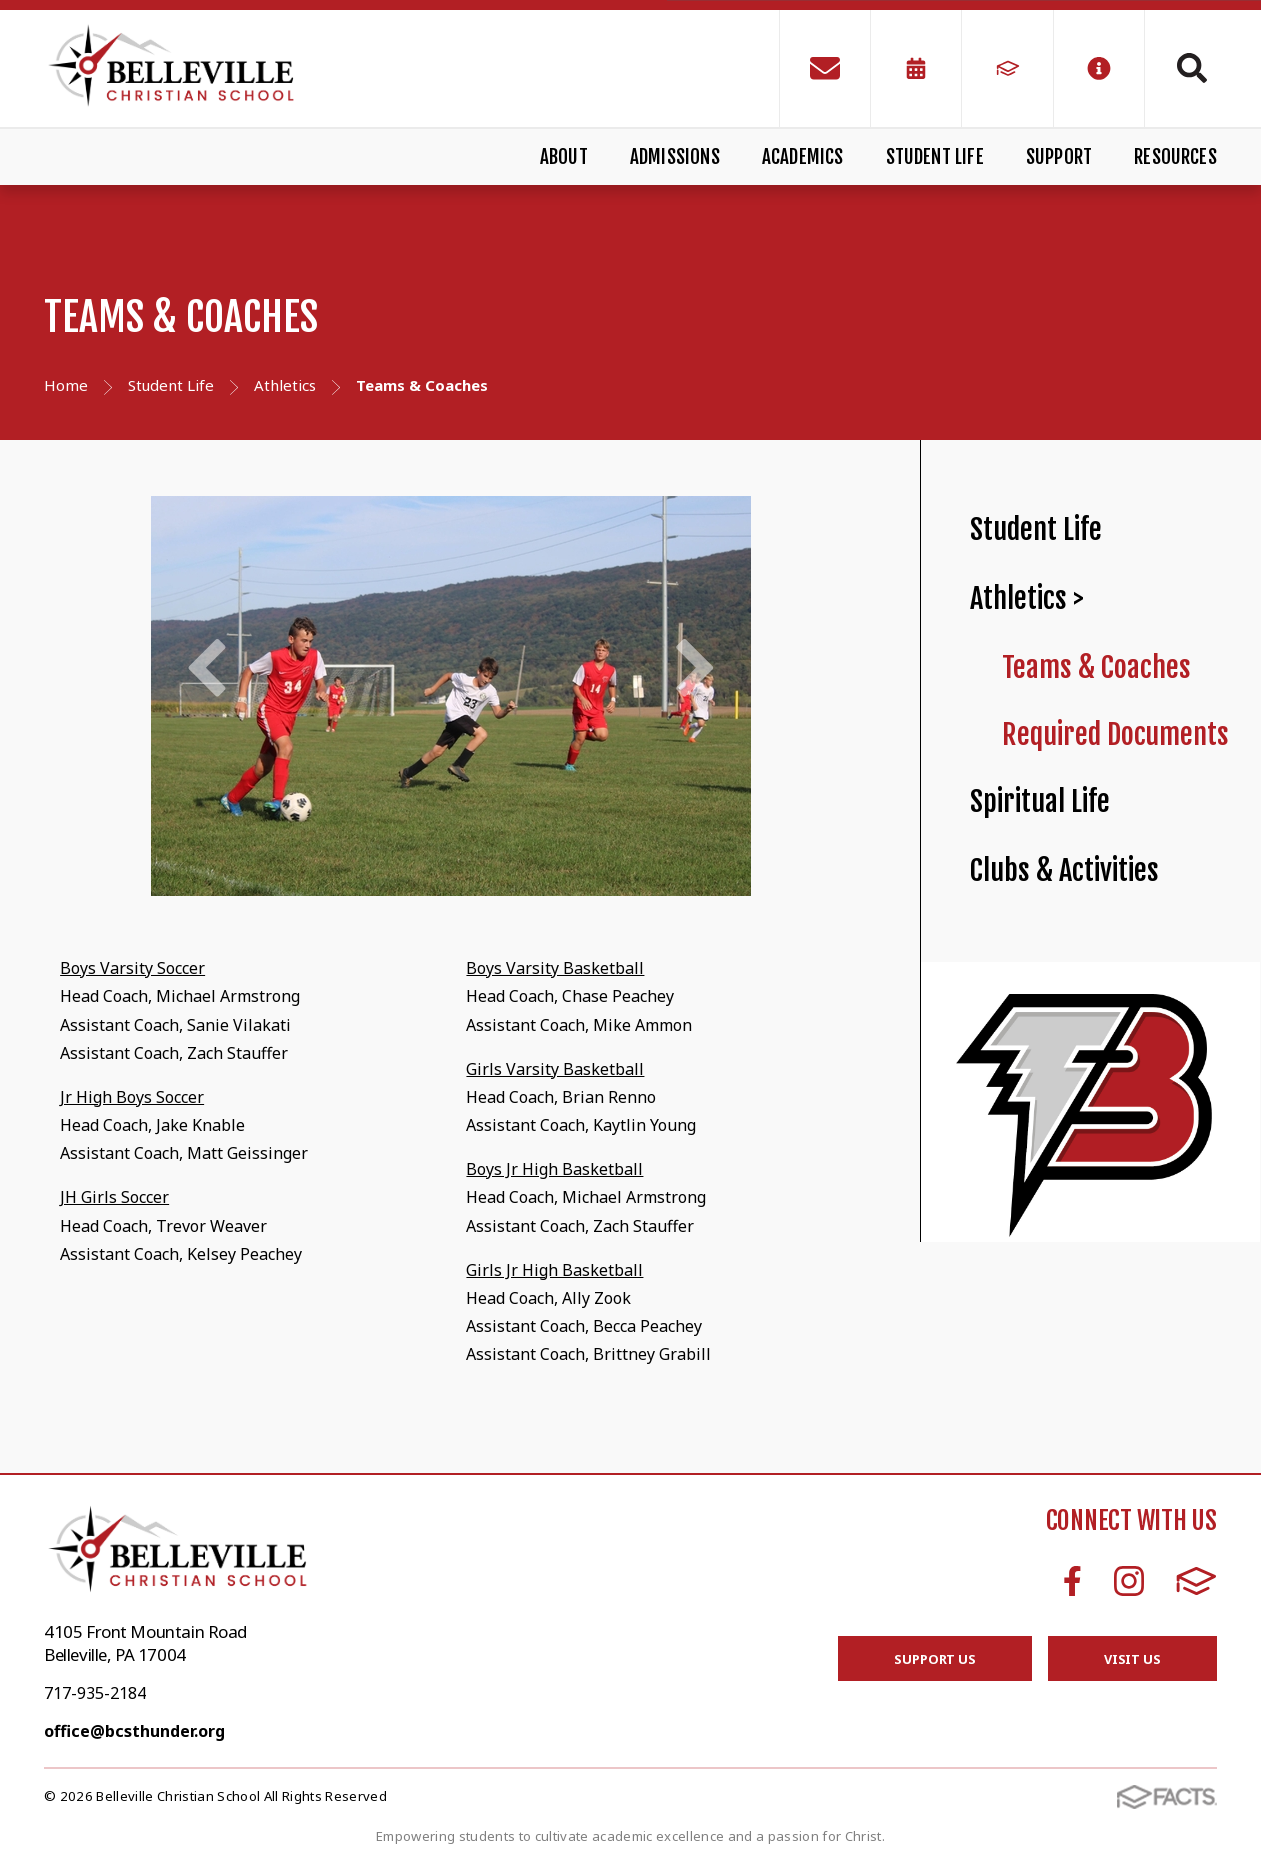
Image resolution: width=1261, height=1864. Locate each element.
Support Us (935, 1659)
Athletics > (1027, 598)
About (564, 157)
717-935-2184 (95, 1693)
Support (1059, 157)
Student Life (935, 157)
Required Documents (1115, 734)
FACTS (1196, 1581)
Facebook (1072, 1581)
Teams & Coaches (1096, 667)
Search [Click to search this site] (1192, 68)
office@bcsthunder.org (134, 1731)
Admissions (675, 157)
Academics (803, 157)
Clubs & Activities (1064, 870)
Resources (1175, 157)
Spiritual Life (1040, 801)
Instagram (1129, 1581)
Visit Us (1132, 1659)
